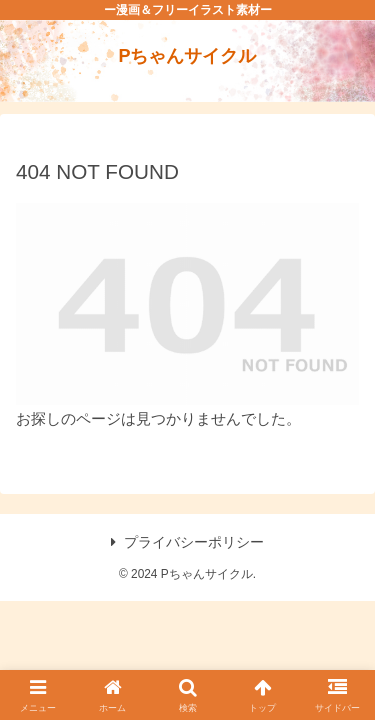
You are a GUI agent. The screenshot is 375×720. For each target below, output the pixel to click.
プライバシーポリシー (187, 542)
